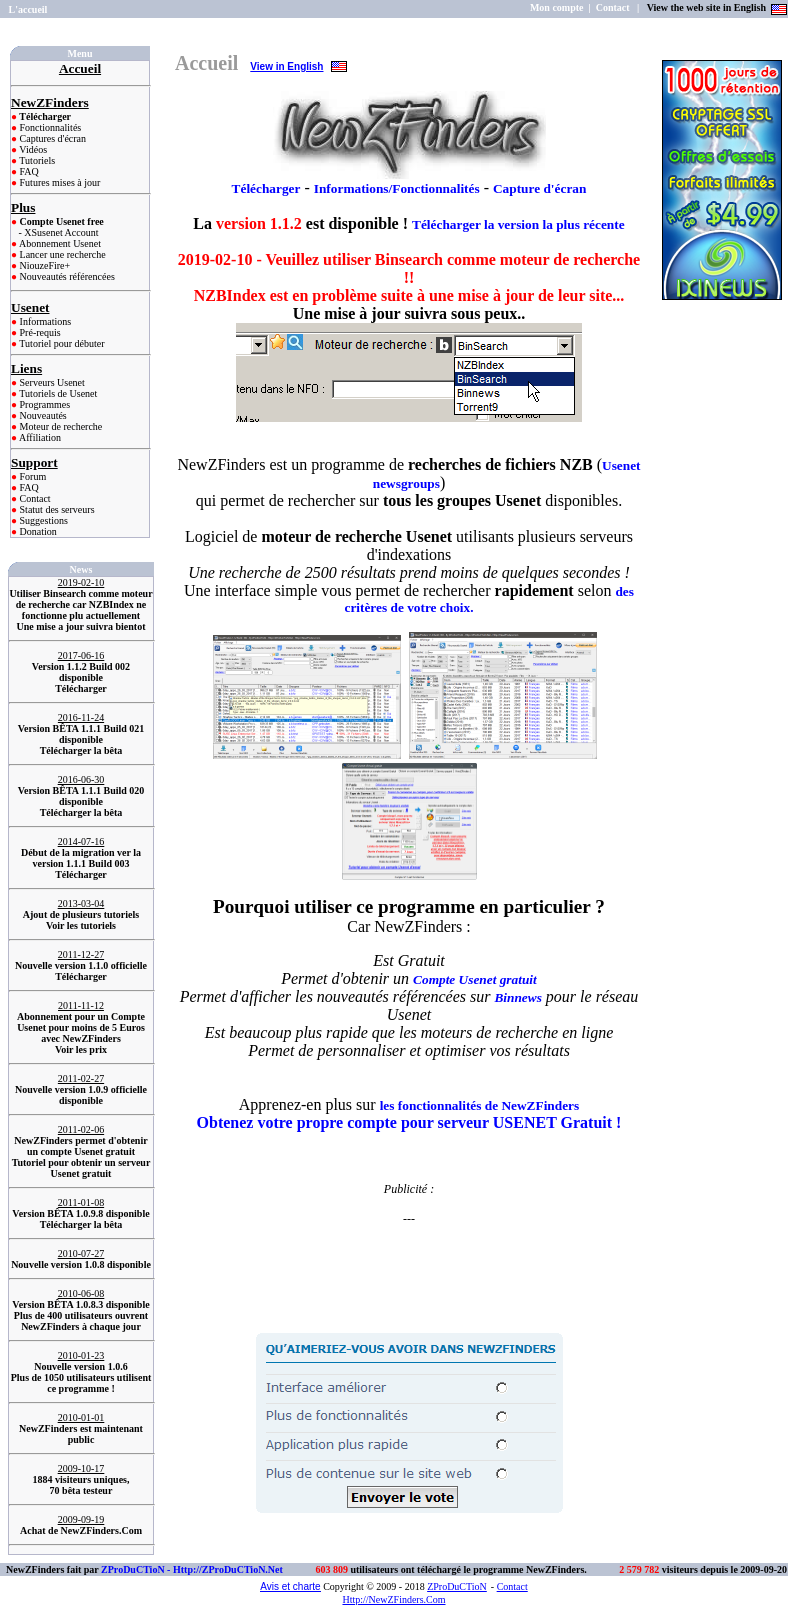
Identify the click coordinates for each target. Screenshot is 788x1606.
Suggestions (42, 520)
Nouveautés (42, 415)
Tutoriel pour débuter (61, 343)
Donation (37, 531)
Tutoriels (36, 160)
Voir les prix (81, 1049)
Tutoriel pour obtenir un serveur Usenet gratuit (81, 1168)
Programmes (43, 404)
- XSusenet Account (59, 232)
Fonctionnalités (49, 127)
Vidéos (32, 149)
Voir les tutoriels (81, 925)
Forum (31, 476)
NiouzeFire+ (43, 265)
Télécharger (81, 688)
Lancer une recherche (61, 254)
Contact (34, 498)
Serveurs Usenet (51, 382)
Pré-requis (39, 332)
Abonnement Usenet (59, 243)
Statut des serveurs (56, 509)
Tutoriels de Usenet (57, 393)
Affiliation (39, 437)
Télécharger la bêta (81, 750)
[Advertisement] (409, 1257)
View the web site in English (708, 7)
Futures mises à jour (58, 182)
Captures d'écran (51, 138)
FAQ (28, 171)
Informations (44, 321)
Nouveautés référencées (66, 276)
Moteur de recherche (59, 426)
